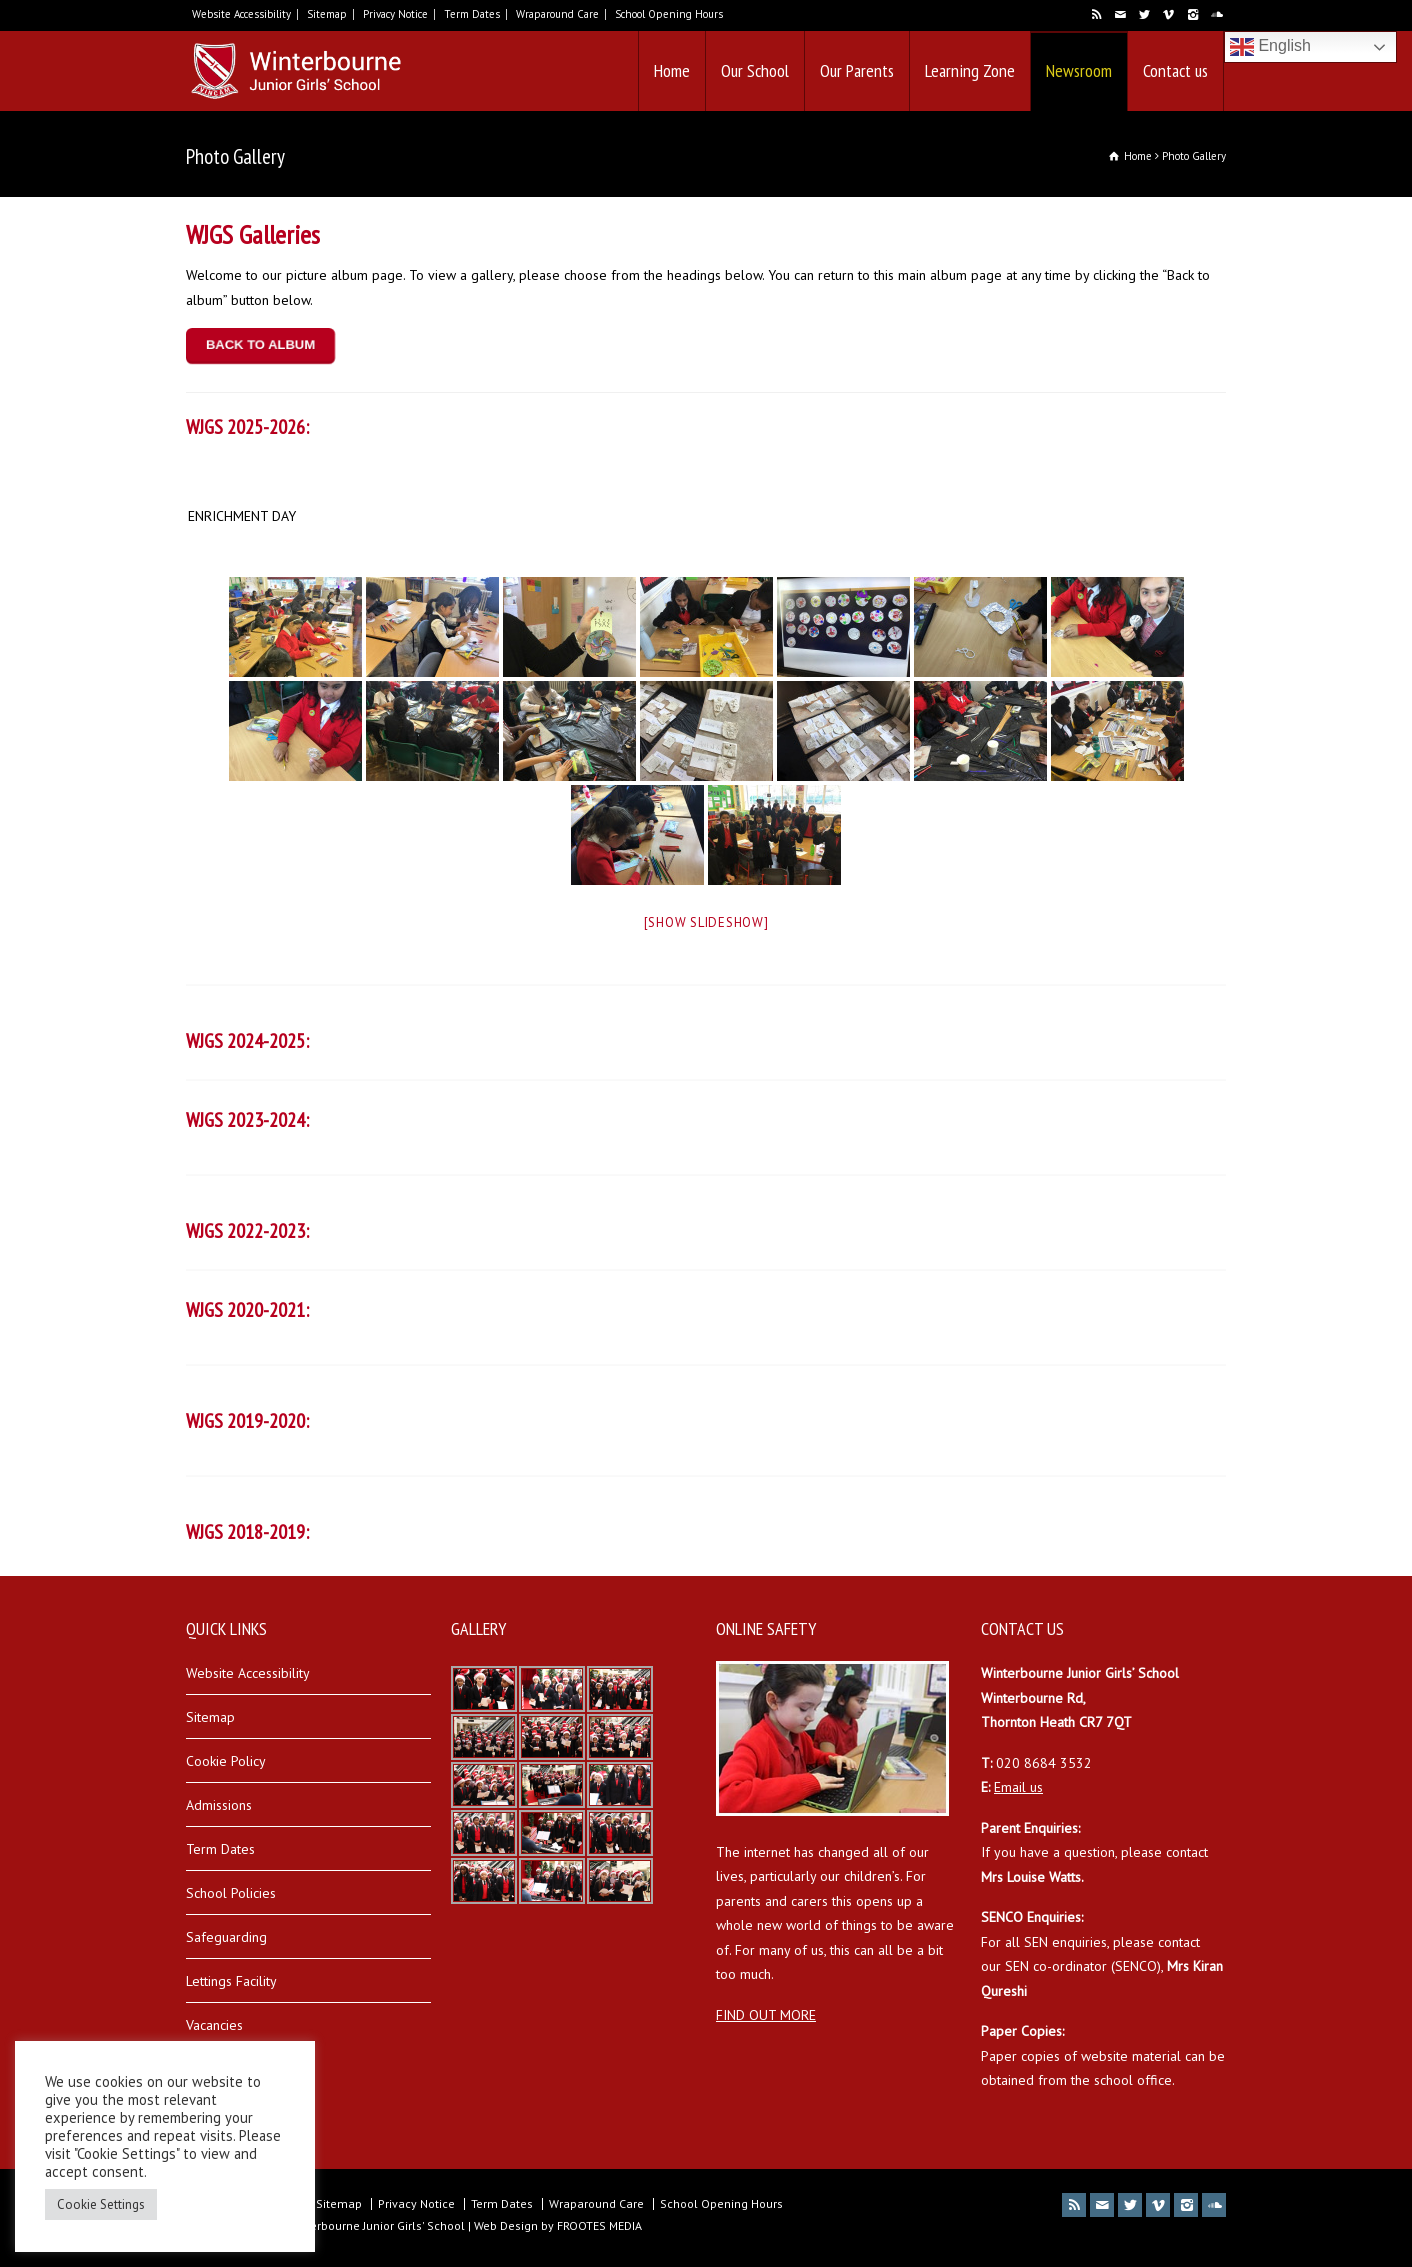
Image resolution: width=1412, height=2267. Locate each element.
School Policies (231, 1893)
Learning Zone (970, 70)
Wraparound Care (557, 14)
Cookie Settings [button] (101, 2204)
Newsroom (1079, 70)
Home (672, 70)
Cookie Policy (226, 1761)
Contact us (1175, 70)
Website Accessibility (241, 14)
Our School (755, 70)
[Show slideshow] (706, 922)
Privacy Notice (395, 14)
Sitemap (327, 14)
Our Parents (857, 70)
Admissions (219, 1805)
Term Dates (472, 14)
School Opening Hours (669, 14)
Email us (1018, 1787)
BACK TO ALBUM (260, 345)
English (1270, 47)
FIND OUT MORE (766, 2015)
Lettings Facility (231, 1981)
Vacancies (214, 2025)
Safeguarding (226, 1937)
